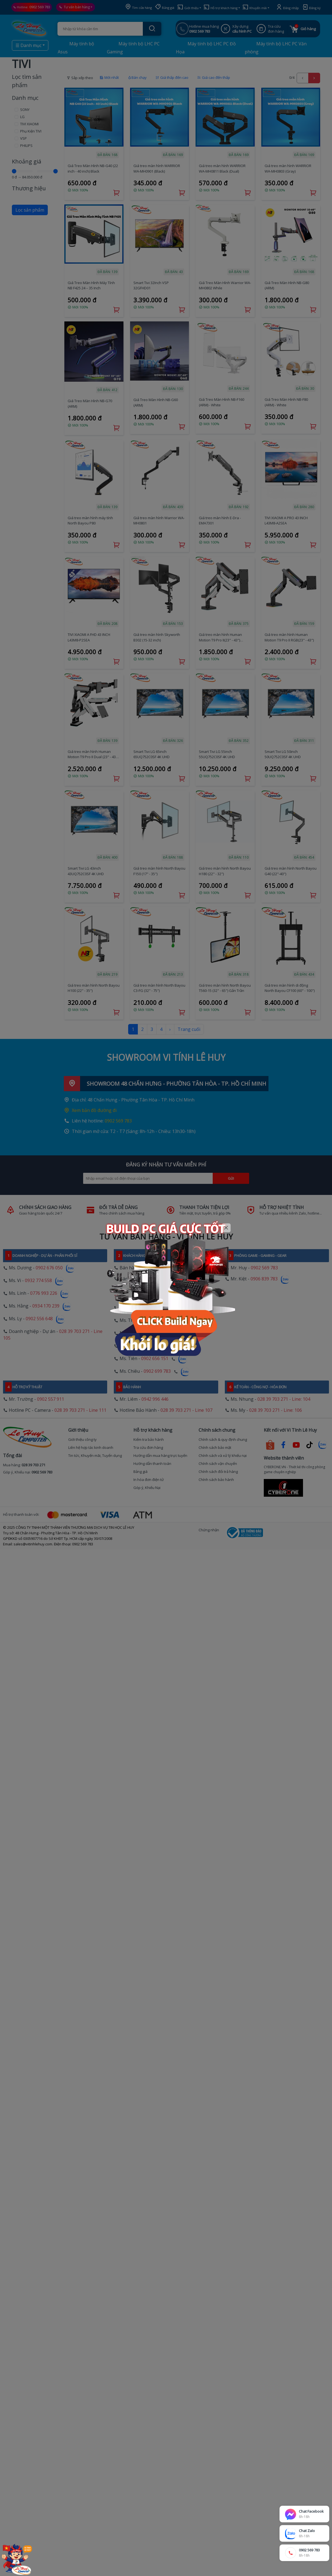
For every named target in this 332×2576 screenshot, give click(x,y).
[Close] (226, 1228)
